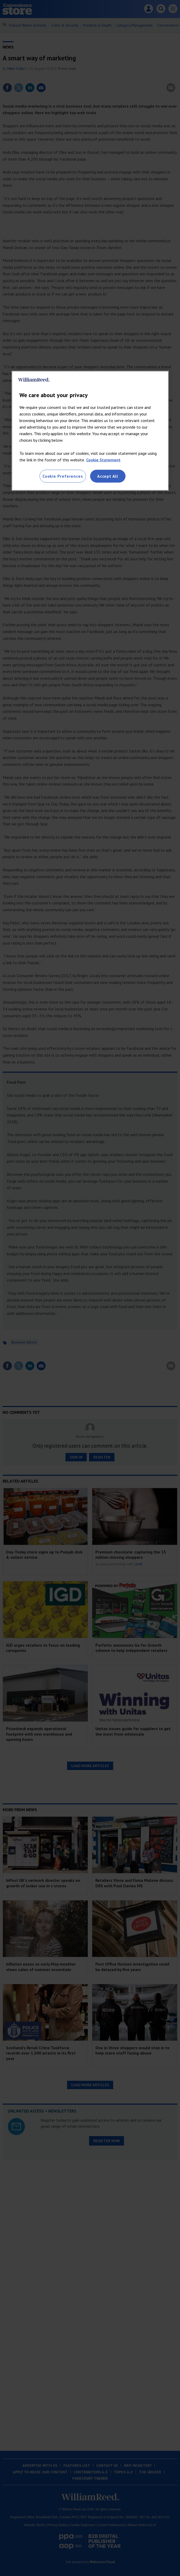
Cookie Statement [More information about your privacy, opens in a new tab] (103, 459)
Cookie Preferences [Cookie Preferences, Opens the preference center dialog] (62, 476)
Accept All (107, 476)
